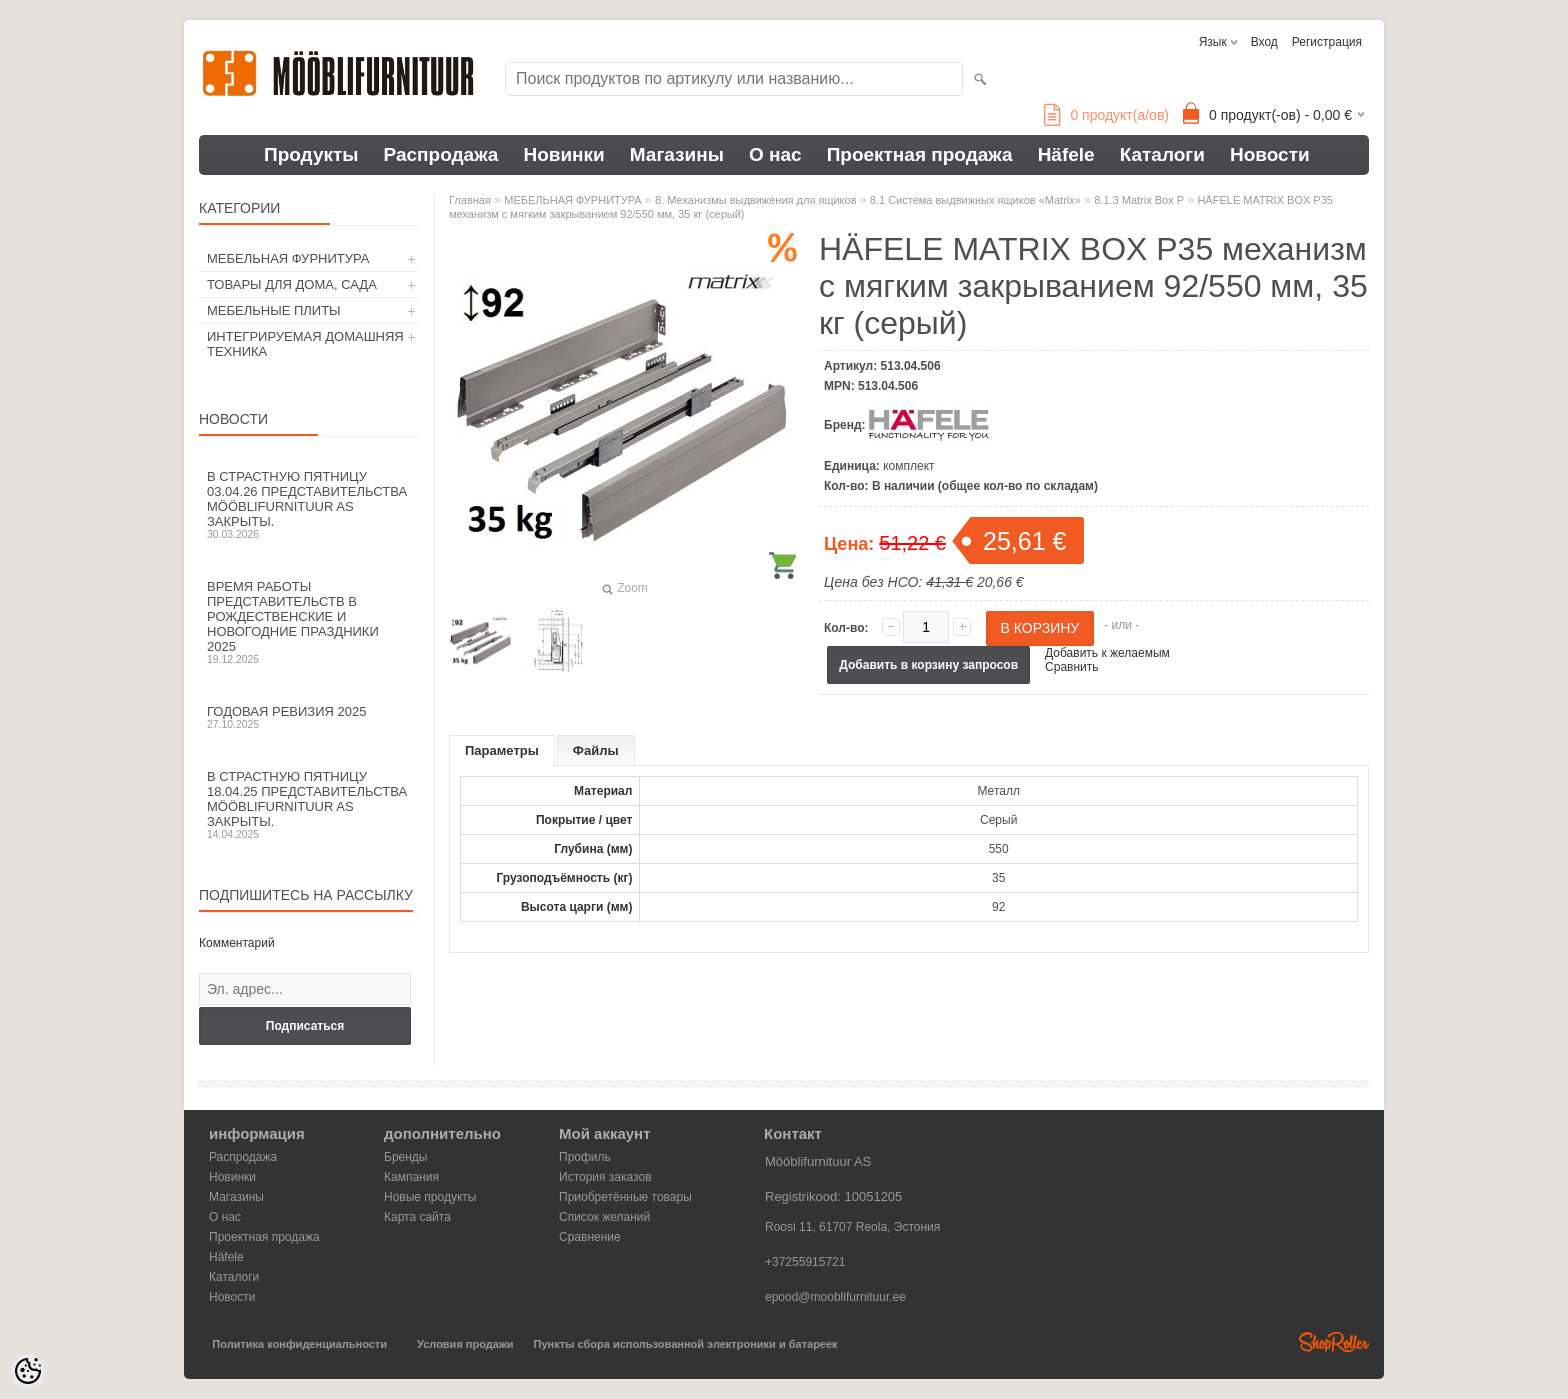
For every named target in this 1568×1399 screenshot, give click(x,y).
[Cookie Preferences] (28, 1371)
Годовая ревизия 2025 (309, 717)
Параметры (502, 750)
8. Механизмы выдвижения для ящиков (755, 200)
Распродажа (441, 154)
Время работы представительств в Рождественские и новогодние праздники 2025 (309, 622)
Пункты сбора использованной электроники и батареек (686, 1344)
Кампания (411, 1177)
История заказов (605, 1177)
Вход (1264, 42)
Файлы (596, 750)
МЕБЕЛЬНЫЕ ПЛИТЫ (274, 310)
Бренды (405, 1157)
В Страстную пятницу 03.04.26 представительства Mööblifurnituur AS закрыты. (309, 504)
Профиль (585, 1157)
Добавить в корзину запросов (928, 665)
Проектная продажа (920, 154)
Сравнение (590, 1237)
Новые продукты (430, 1197)
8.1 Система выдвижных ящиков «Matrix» (975, 200)
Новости (1270, 154)
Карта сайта (417, 1217)
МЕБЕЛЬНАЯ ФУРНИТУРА (288, 258)
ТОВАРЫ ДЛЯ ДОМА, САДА (292, 284)
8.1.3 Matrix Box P (1139, 200)
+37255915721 (805, 1262)
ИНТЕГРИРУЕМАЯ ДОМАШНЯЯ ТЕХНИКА (305, 344)
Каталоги (1162, 154)
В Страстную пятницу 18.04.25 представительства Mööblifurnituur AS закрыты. (309, 804)
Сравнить (1071, 667)
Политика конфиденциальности (299, 1344)
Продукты (311, 154)
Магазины (677, 154)
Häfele (1066, 154)
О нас (775, 154)
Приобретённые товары (625, 1197)
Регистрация (1327, 42)
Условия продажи (465, 1344)
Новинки (563, 154)
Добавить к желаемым (1107, 653)
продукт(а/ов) (1106, 115)
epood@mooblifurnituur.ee (835, 1297)
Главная (470, 200)
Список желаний (604, 1217)
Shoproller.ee (1334, 1342)
